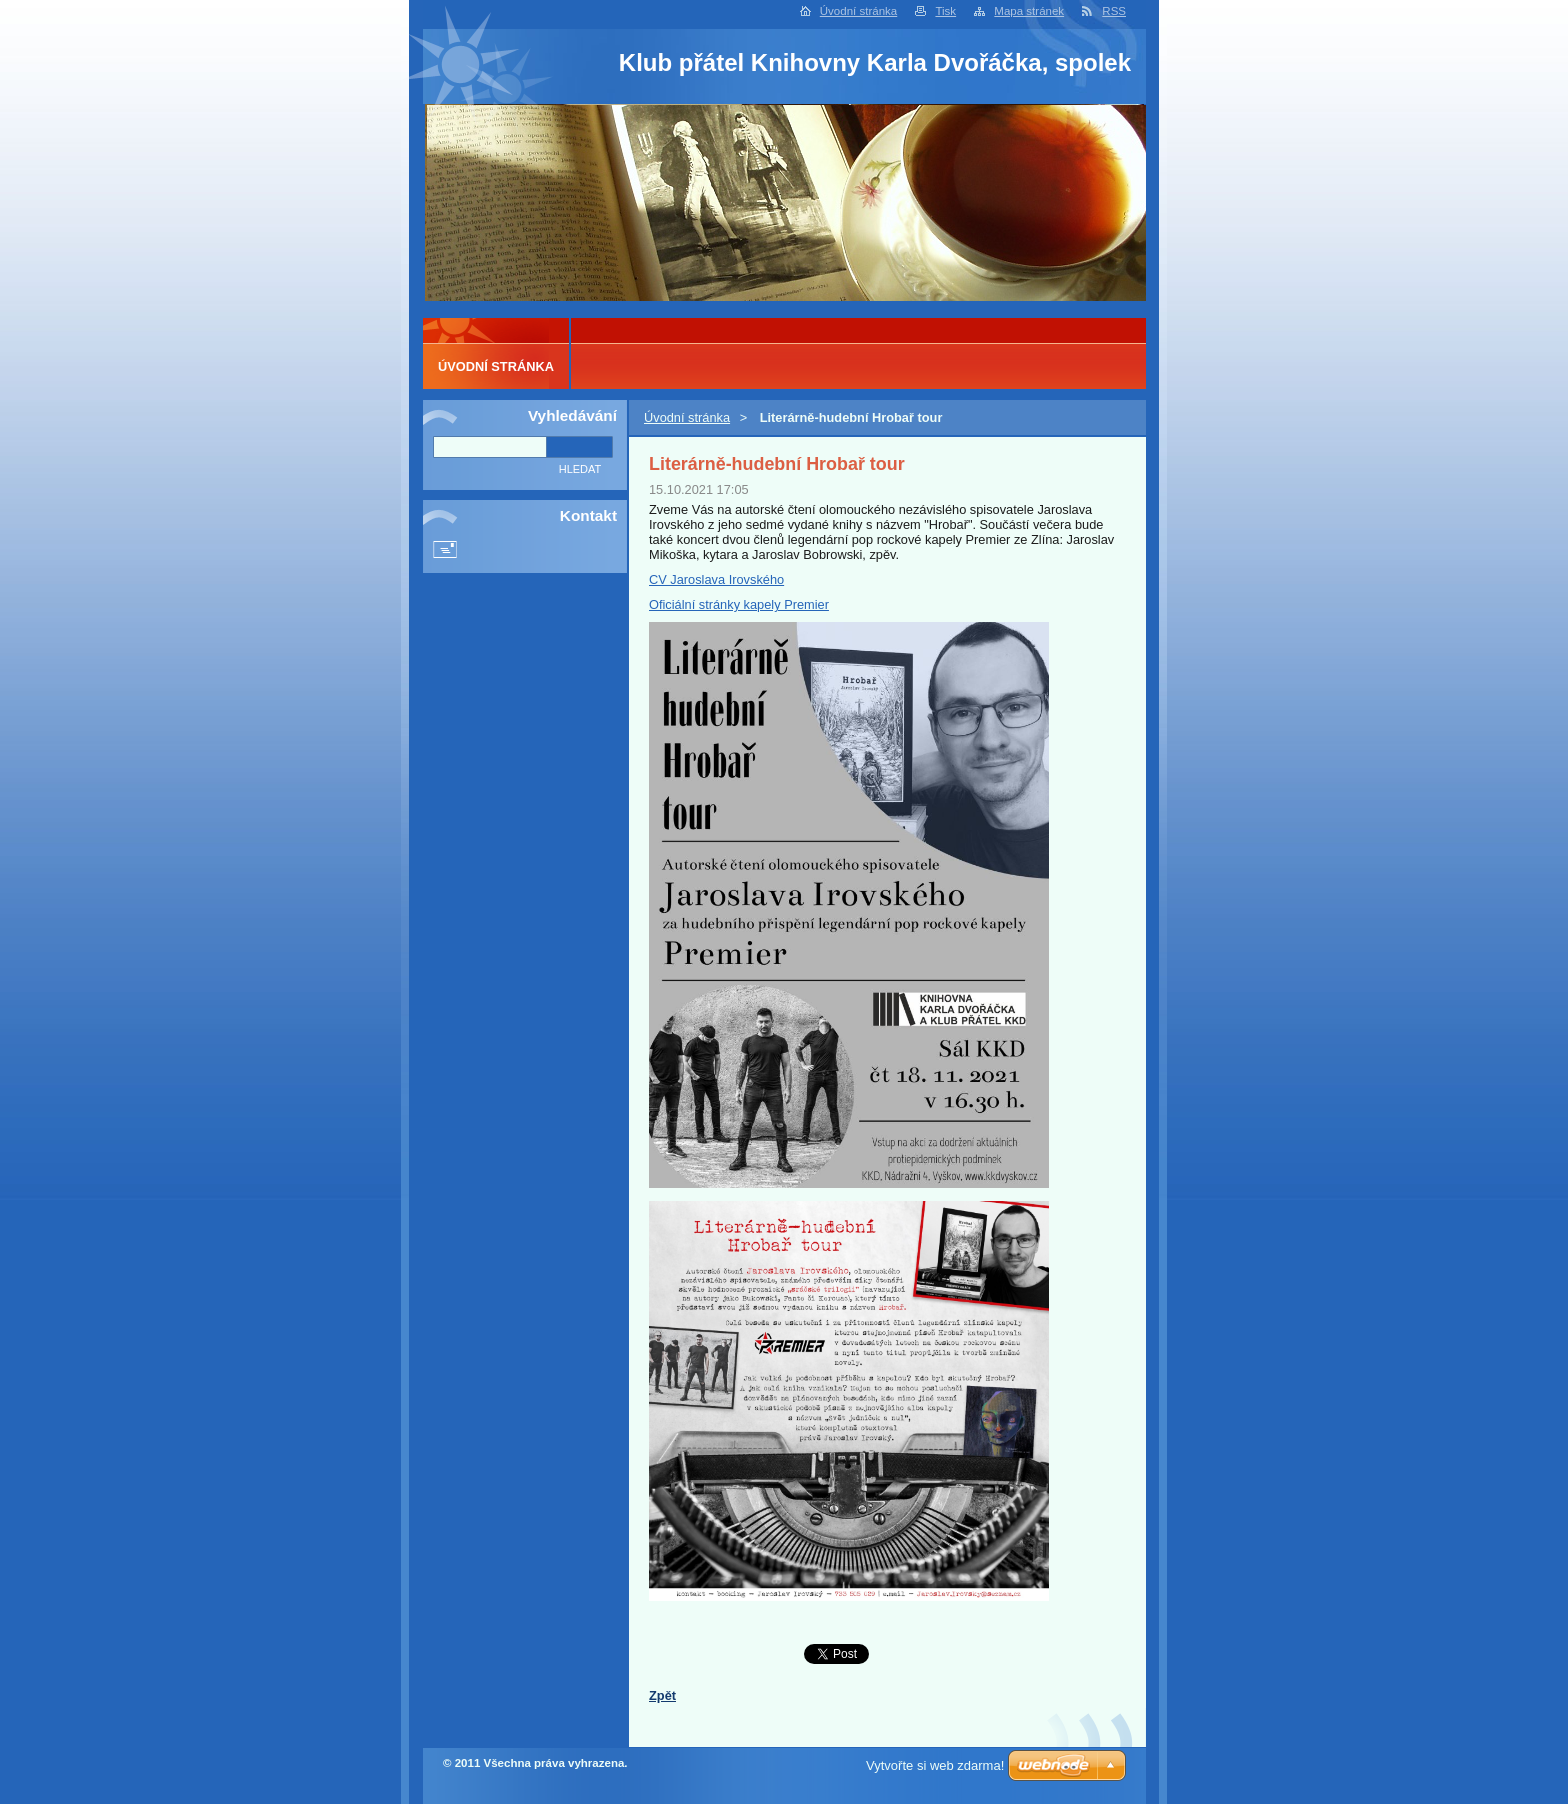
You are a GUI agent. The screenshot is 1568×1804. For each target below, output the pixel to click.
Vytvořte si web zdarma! (935, 1765)
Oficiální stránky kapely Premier (739, 604)
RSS (1114, 11)
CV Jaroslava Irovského (716, 579)
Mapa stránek (1029, 11)
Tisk (945, 11)
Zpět (662, 1695)
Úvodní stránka (858, 11)
